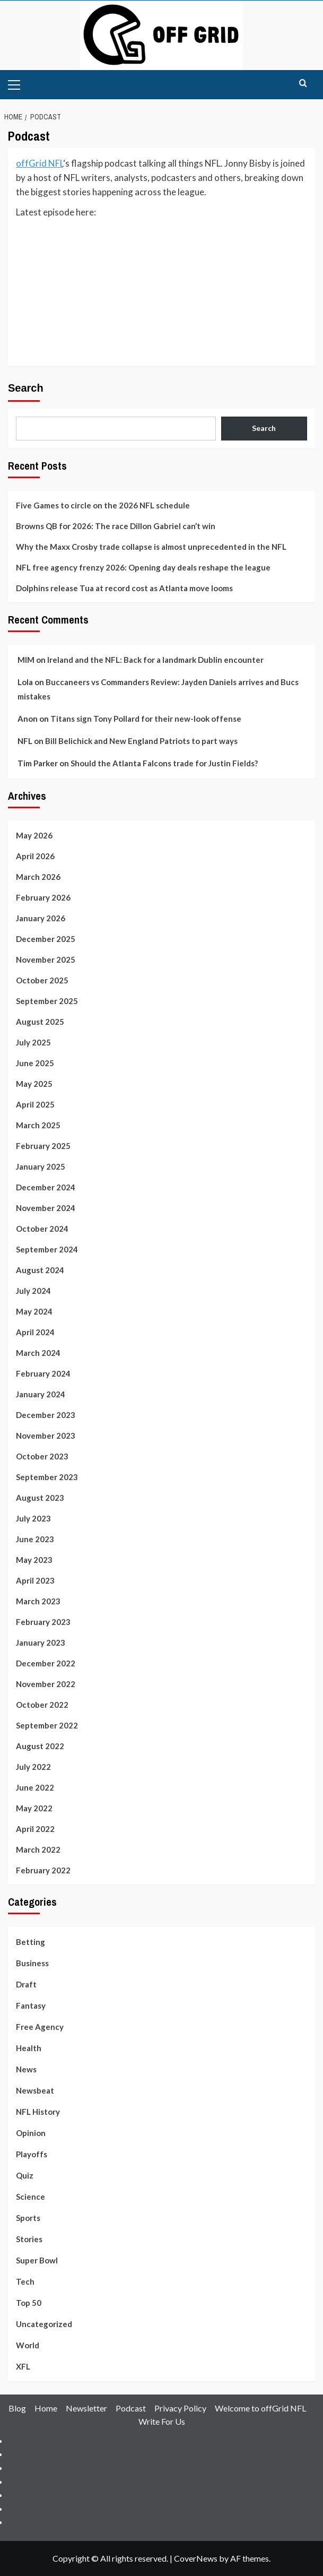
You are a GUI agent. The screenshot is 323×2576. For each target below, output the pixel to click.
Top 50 (28, 2302)
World (27, 2345)
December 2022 (45, 1663)
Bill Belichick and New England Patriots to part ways (141, 741)
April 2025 (35, 1104)
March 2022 (38, 1849)
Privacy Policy (180, 2408)
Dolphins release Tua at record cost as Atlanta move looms (124, 588)
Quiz (24, 2175)
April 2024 (35, 1332)
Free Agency (40, 2027)
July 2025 (33, 1042)
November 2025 (45, 959)
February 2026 (43, 897)
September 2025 (47, 1001)
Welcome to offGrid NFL (260, 2408)
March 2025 (38, 1125)
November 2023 (45, 1435)
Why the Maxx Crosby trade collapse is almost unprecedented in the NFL (151, 546)
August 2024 (40, 1270)
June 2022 (35, 1787)
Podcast (131, 2408)
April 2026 (35, 856)
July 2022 (33, 1766)
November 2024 (45, 1208)
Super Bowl (37, 2260)
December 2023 (45, 1415)
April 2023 (35, 1580)
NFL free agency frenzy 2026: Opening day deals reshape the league (143, 567)
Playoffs (31, 2154)
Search (25, 388)
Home (45, 2408)
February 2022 (43, 1870)
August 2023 (40, 1497)
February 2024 (43, 1373)
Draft (26, 1984)
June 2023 (35, 1539)
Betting (30, 1942)
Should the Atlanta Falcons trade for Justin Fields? (164, 763)
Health (28, 2048)
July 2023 (33, 1518)
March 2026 (38, 876)
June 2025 (35, 1063)
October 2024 (42, 1228)
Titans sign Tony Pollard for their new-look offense (145, 718)
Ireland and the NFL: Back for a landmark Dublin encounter (155, 659)
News (26, 2069)
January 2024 (40, 1394)
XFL (23, 2366)
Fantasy (31, 2005)
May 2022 (34, 1808)
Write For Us (161, 2421)
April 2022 (35, 1829)
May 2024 (34, 1311)
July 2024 (33, 1290)
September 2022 (47, 1725)
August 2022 (40, 1746)
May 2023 (34, 1559)
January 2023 (40, 1642)
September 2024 (47, 1249)
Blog (17, 2408)
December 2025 (45, 939)
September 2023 (47, 1477)
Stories (29, 2239)
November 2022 (45, 1684)
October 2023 (42, 1456)
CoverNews (195, 2558)
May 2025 (34, 1083)
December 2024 (45, 1187)
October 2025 (42, 980)
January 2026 (40, 918)
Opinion (31, 2133)
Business (32, 1963)
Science (30, 2196)
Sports (28, 2218)
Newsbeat (35, 2090)
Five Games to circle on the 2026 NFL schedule (103, 505)
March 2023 (38, 1601)
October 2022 (42, 1704)
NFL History (38, 2111)
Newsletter (86, 2408)
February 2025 (43, 1146)
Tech (25, 2281)
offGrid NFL (39, 163)
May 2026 (34, 835)
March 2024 (38, 1353)
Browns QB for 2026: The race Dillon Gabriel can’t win (115, 526)
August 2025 (40, 1021)
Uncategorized (44, 2324)
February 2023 (43, 1622)
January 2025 (40, 1166)
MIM (26, 659)
